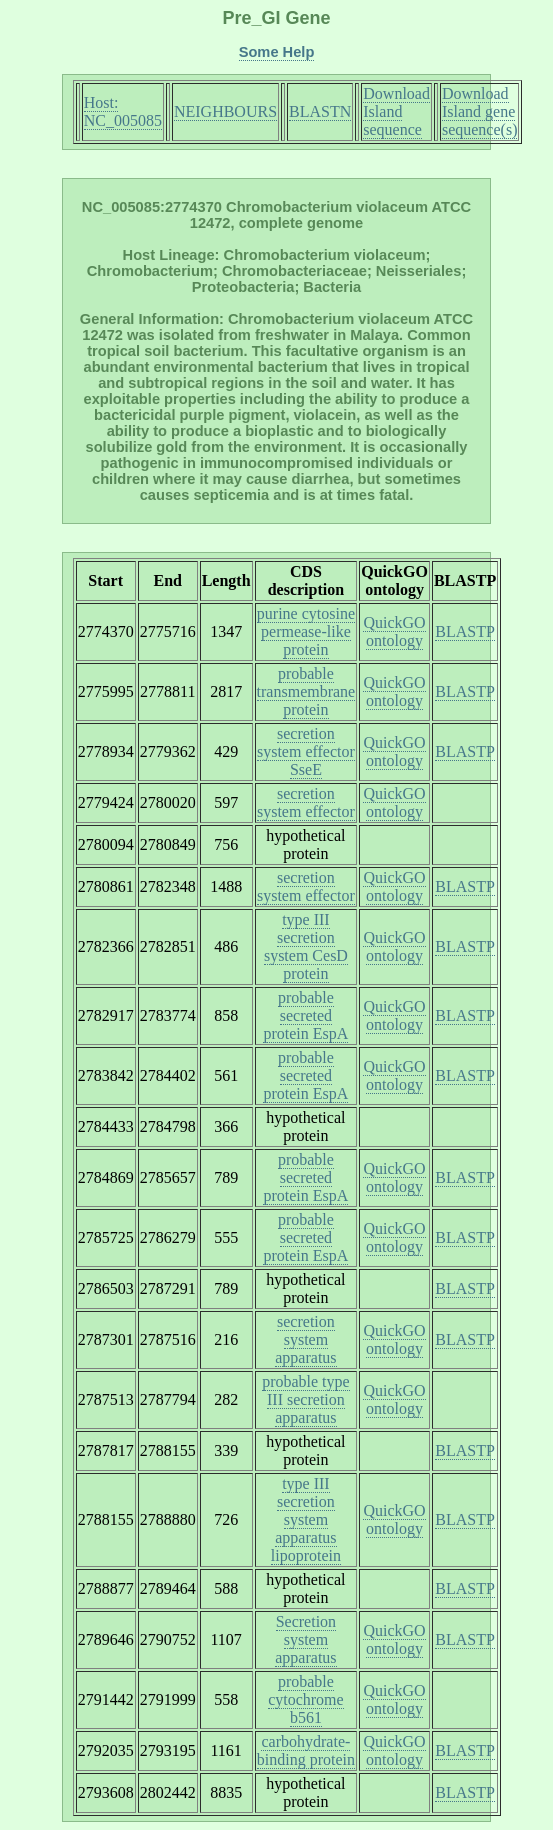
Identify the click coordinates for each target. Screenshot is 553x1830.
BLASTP (465, 631)
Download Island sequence (396, 111)
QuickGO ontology (394, 631)
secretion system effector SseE (306, 751)
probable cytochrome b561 (306, 1699)
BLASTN (320, 111)
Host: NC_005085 (123, 111)
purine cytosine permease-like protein (306, 631)
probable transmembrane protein (306, 691)
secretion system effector (306, 802)
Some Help (277, 52)
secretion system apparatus (305, 1339)
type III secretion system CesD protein (306, 946)
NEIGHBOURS (225, 111)
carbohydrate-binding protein (306, 1750)
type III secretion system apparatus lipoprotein (306, 1519)
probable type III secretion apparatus (306, 1399)
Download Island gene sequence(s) (480, 111)
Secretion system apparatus (305, 1639)
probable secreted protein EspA (305, 1015)
